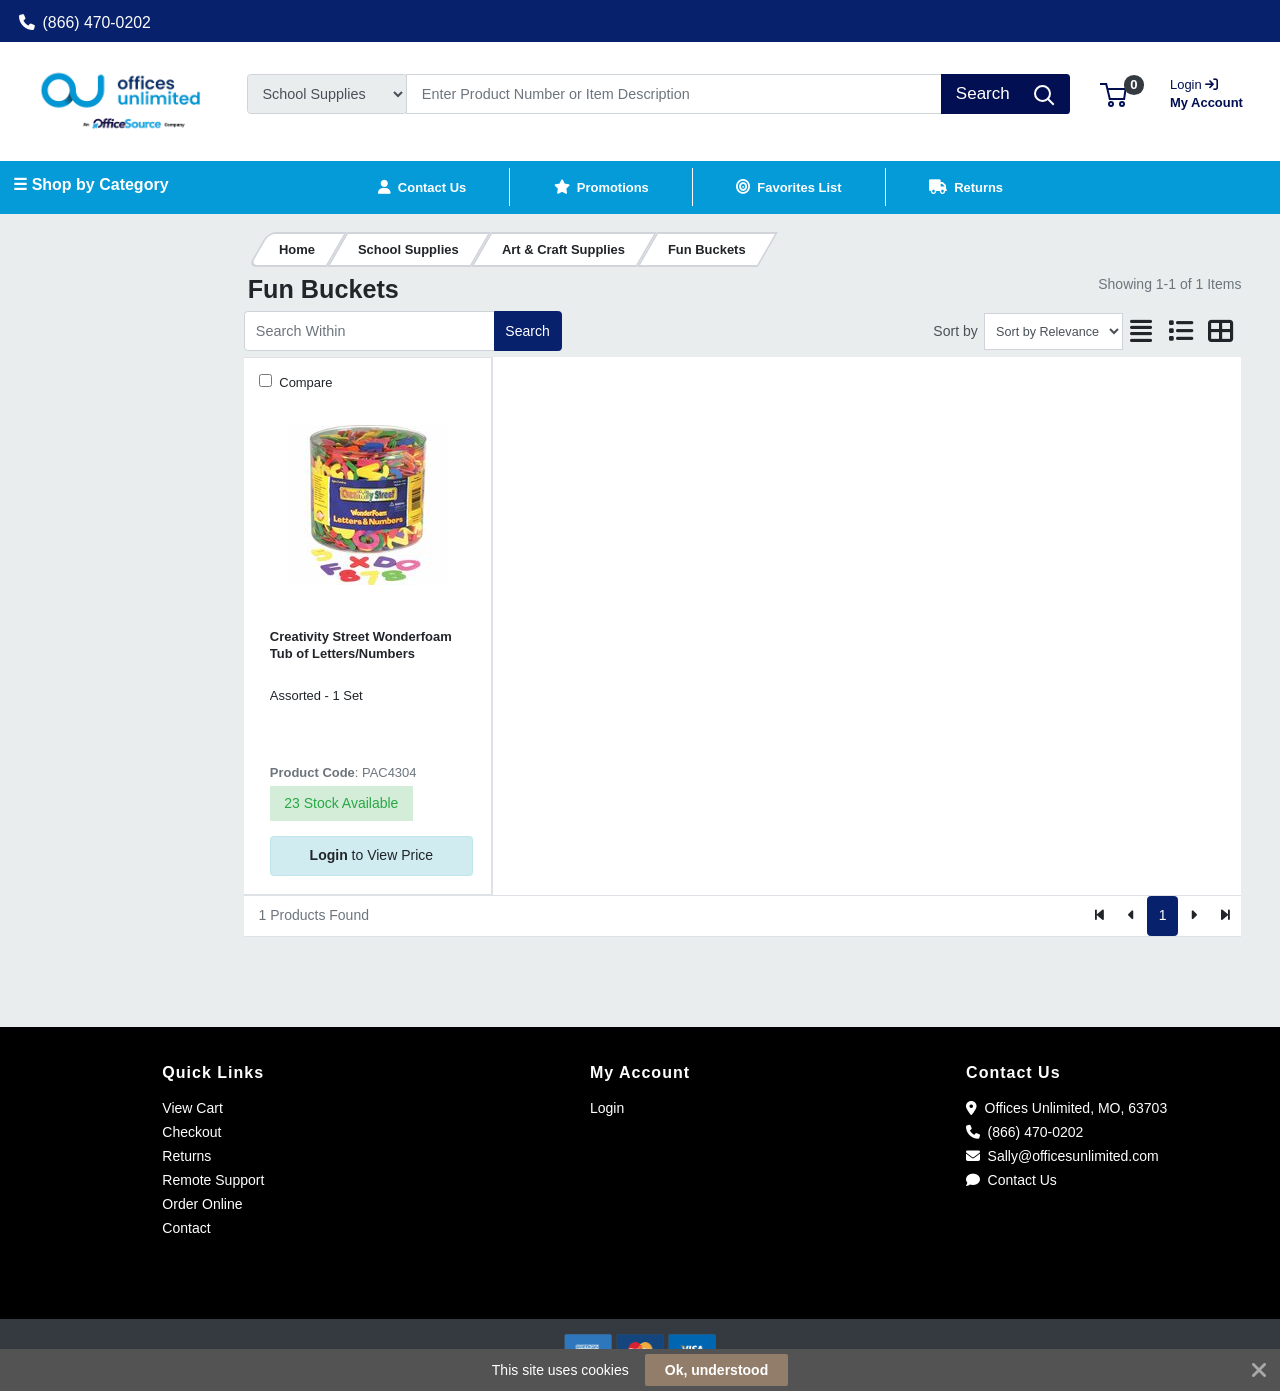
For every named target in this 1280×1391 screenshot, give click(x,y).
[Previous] (1131, 916)
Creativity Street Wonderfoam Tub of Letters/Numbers (361, 645)
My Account (1208, 91)
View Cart (192, 1108)
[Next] (1193, 916)
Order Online (202, 1204)
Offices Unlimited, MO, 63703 (1066, 1108)
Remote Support (213, 1180)
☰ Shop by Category (90, 184)
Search (527, 331)
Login (607, 1108)
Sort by (955, 331)
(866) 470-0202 (85, 22)
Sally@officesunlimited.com (1062, 1156)
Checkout (191, 1132)
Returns (186, 1156)
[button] (1113, 93)
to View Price (371, 855)
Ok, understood (716, 1370)
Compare (304, 382)
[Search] (674, 94)
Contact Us (1011, 1180)
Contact (186, 1228)
